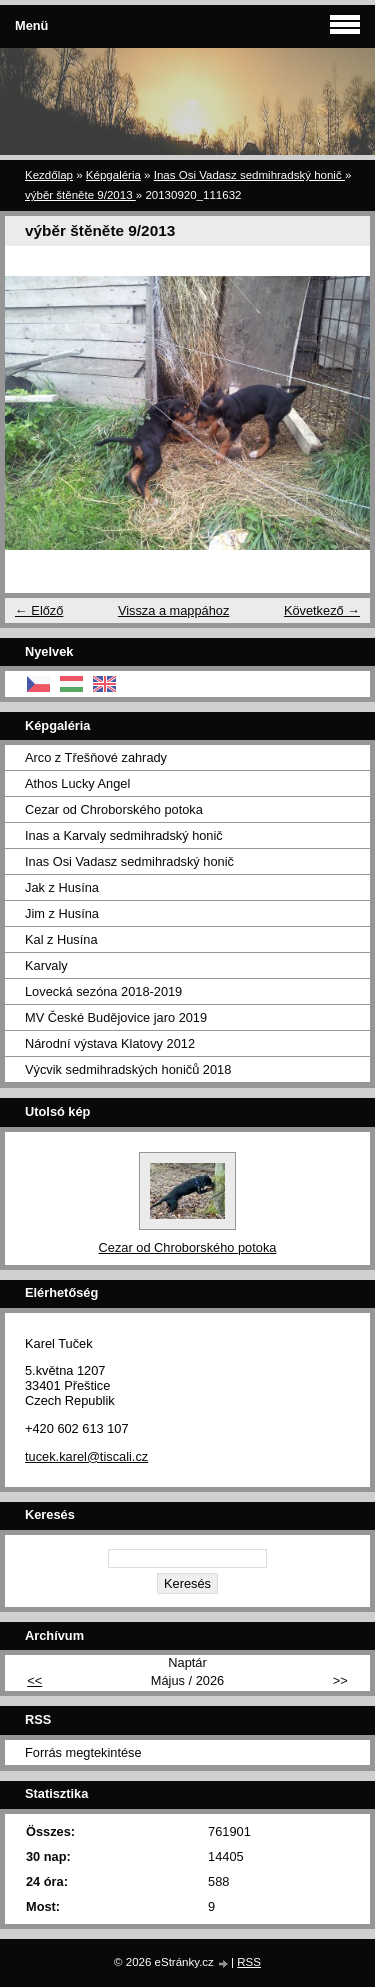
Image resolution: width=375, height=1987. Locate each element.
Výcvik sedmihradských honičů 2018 (128, 1069)
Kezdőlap (49, 175)
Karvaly (46, 965)
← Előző (39, 610)
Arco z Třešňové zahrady (96, 757)
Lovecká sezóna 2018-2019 (103, 991)
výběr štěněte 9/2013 (80, 195)
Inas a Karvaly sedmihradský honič (124, 835)
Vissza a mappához (173, 610)
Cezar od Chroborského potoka (114, 809)
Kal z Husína (61, 939)
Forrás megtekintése (83, 1752)
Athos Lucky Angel (77, 783)
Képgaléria (113, 175)
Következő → (322, 610)
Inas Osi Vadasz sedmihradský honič (249, 175)
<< (34, 1680)
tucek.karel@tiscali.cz (86, 1456)
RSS (249, 1962)
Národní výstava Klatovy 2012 (110, 1043)
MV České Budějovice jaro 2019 (116, 1017)
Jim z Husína (62, 913)
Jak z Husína (62, 887)
